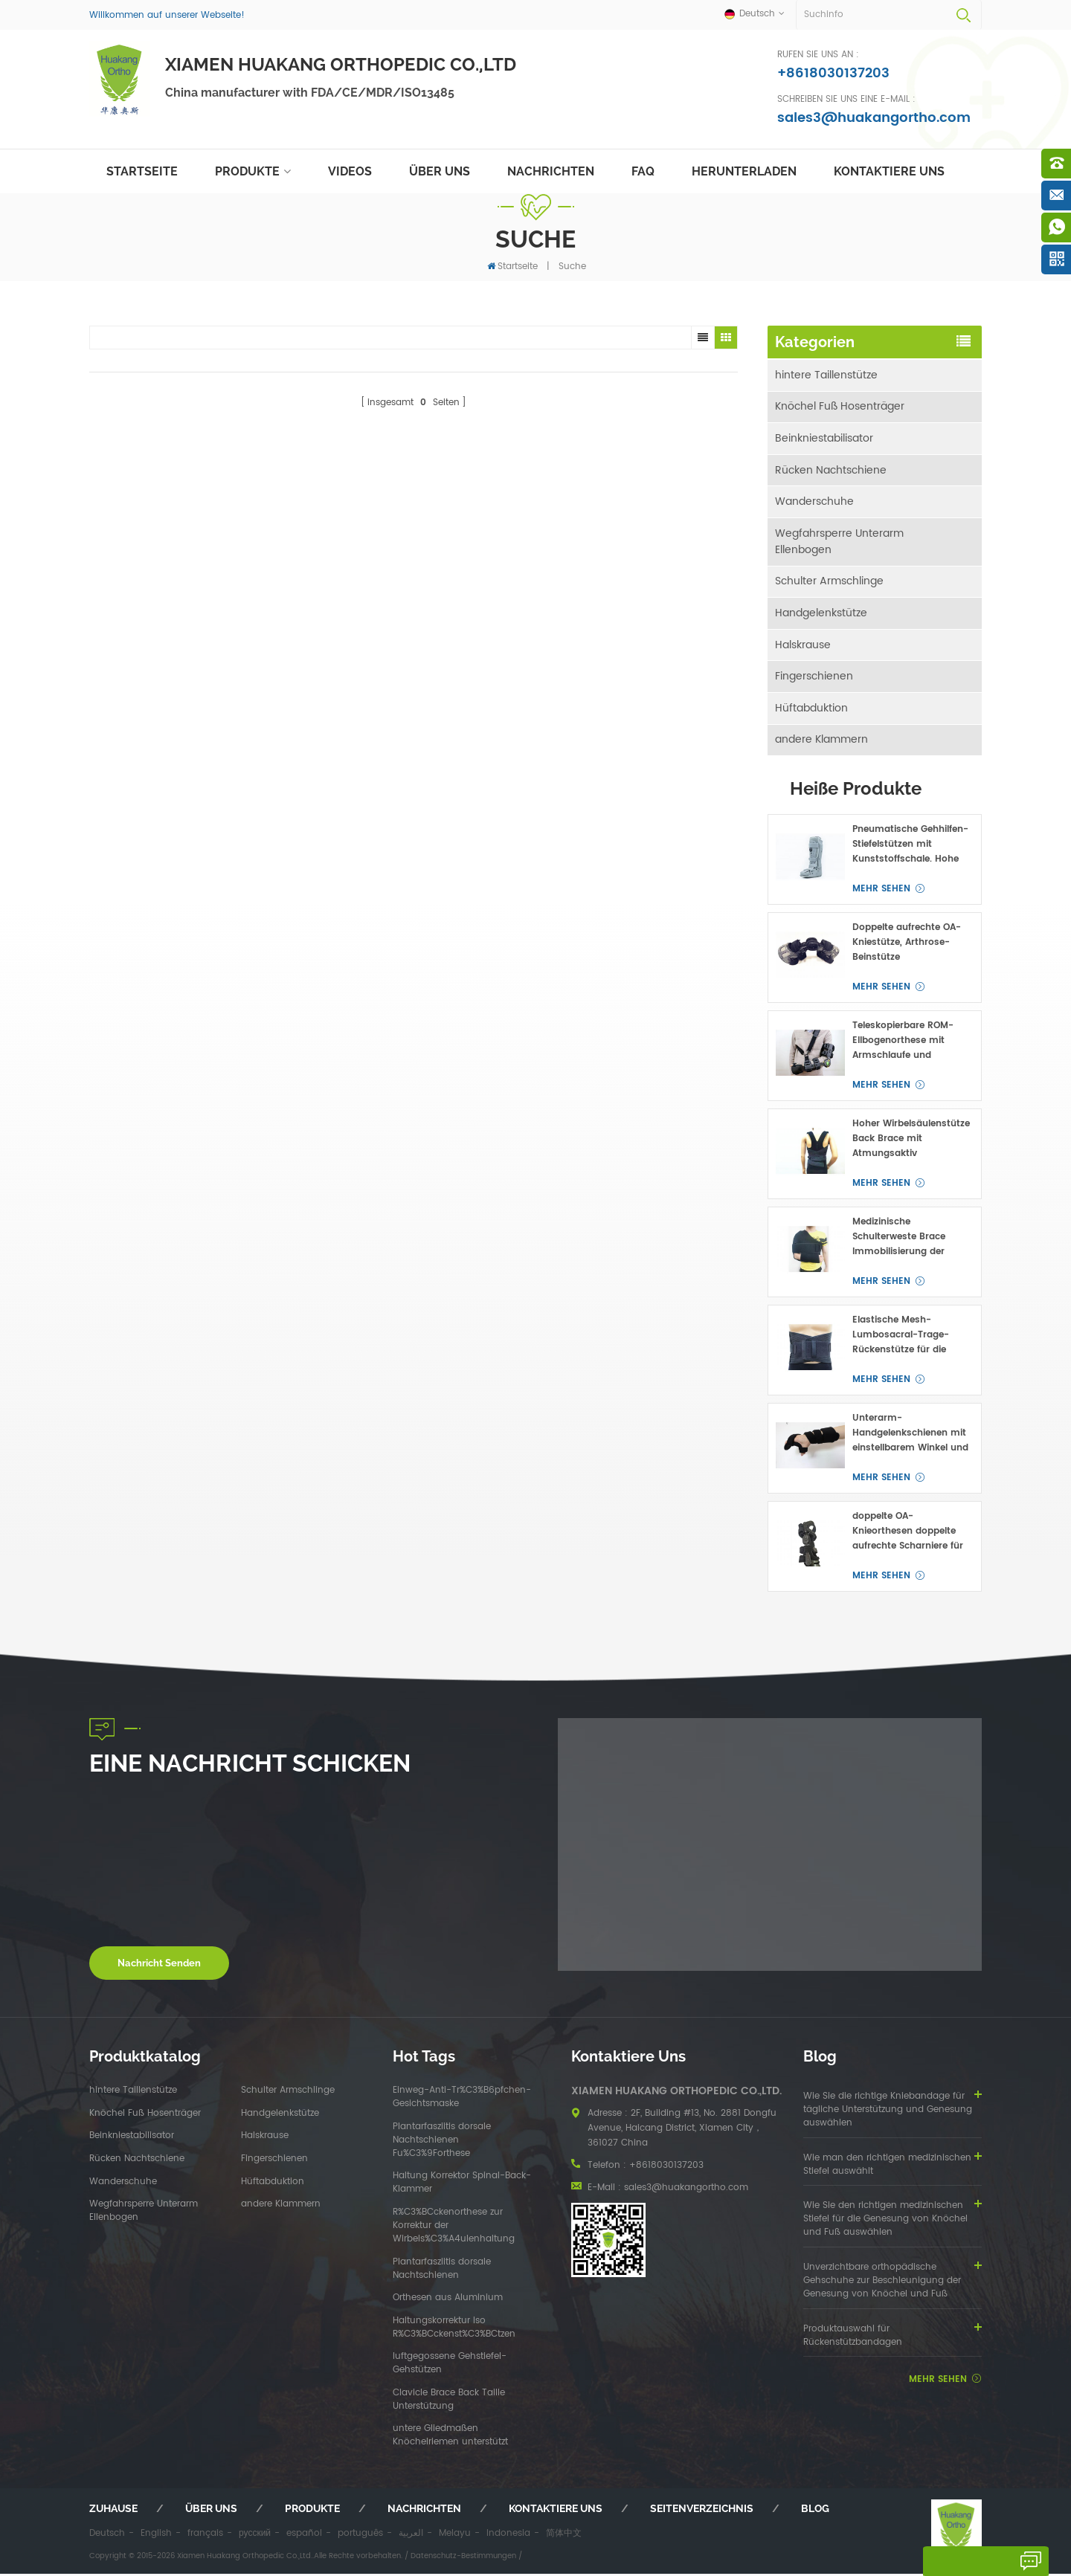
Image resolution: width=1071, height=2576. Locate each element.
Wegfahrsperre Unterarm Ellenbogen (839, 542)
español (304, 2536)
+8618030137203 (833, 73)
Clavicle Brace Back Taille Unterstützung (449, 2402)
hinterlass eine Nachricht (970, 2565)
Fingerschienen (814, 678)
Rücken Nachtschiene (831, 470)
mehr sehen (881, 892)
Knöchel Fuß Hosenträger (839, 406)
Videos (350, 171)
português (360, 2536)
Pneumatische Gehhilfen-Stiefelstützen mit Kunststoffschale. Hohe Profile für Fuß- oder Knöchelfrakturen (910, 847)
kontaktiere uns (889, 171)
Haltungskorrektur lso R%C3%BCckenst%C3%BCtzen (454, 2330)
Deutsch (107, 2536)
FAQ (642, 171)
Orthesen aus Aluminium (448, 2301)
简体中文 (564, 2536)
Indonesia (508, 2536)
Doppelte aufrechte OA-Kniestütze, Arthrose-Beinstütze (906, 945)
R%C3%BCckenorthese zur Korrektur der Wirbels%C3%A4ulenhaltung (454, 2228)
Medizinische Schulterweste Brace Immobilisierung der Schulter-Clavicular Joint (909, 1240)
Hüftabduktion (811, 710)
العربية (411, 2536)
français (205, 2536)
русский (255, 2536)
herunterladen (744, 171)
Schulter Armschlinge (829, 582)
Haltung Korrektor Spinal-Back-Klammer (462, 2185)
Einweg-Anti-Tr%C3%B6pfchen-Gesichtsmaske (462, 2100)
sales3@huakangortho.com (874, 118)
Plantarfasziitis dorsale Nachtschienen (442, 2271)
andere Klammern (821, 742)
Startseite (142, 171)
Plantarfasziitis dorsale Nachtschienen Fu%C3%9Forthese (442, 2143)
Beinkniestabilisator (824, 438)
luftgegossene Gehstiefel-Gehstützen (449, 2366)
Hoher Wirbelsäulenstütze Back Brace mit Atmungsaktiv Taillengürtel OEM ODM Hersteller (911, 1142)
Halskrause (803, 646)
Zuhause (113, 2511)
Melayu (455, 2536)
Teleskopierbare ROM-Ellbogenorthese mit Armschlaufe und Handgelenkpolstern (902, 1043)
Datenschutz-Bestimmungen (463, 2558)
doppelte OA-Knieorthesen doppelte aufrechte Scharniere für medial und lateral (907, 1534)
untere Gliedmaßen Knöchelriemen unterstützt (450, 2438)
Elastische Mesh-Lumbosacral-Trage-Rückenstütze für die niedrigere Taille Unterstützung (900, 1338)
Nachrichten (550, 171)
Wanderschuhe (814, 502)
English (156, 2536)
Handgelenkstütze (821, 614)
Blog (815, 2511)
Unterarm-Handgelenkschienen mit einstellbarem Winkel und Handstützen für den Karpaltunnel (910, 1436)
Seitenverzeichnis (701, 2511)
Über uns (439, 171)
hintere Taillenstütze (826, 374)
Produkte (247, 171)
